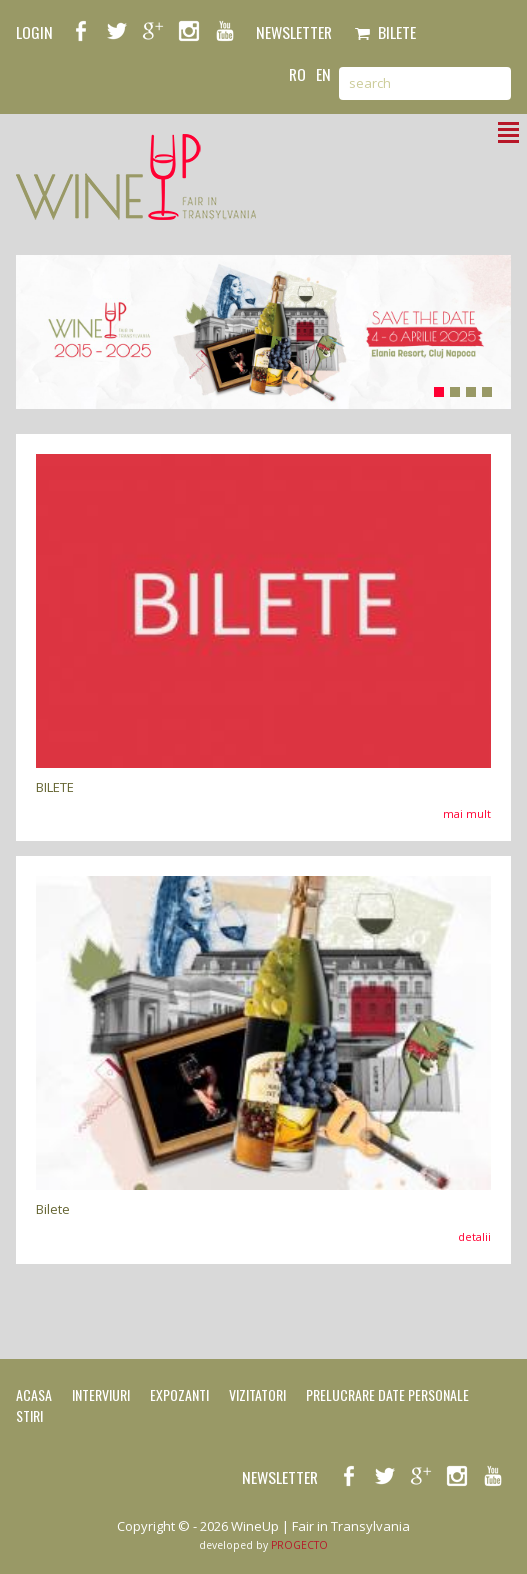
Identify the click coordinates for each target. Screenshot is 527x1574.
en (323, 74)
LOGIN (34, 32)
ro (297, 74)
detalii (474, 1236)
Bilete (385, 32)
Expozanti (179, 1394)
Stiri (29, 1415)
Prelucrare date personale (387, 1394)
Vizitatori (257, 1394)
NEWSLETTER (294, 32)
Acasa (34, 1394)
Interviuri (101, 1394)
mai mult (467, 813)
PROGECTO (299, 1545)
